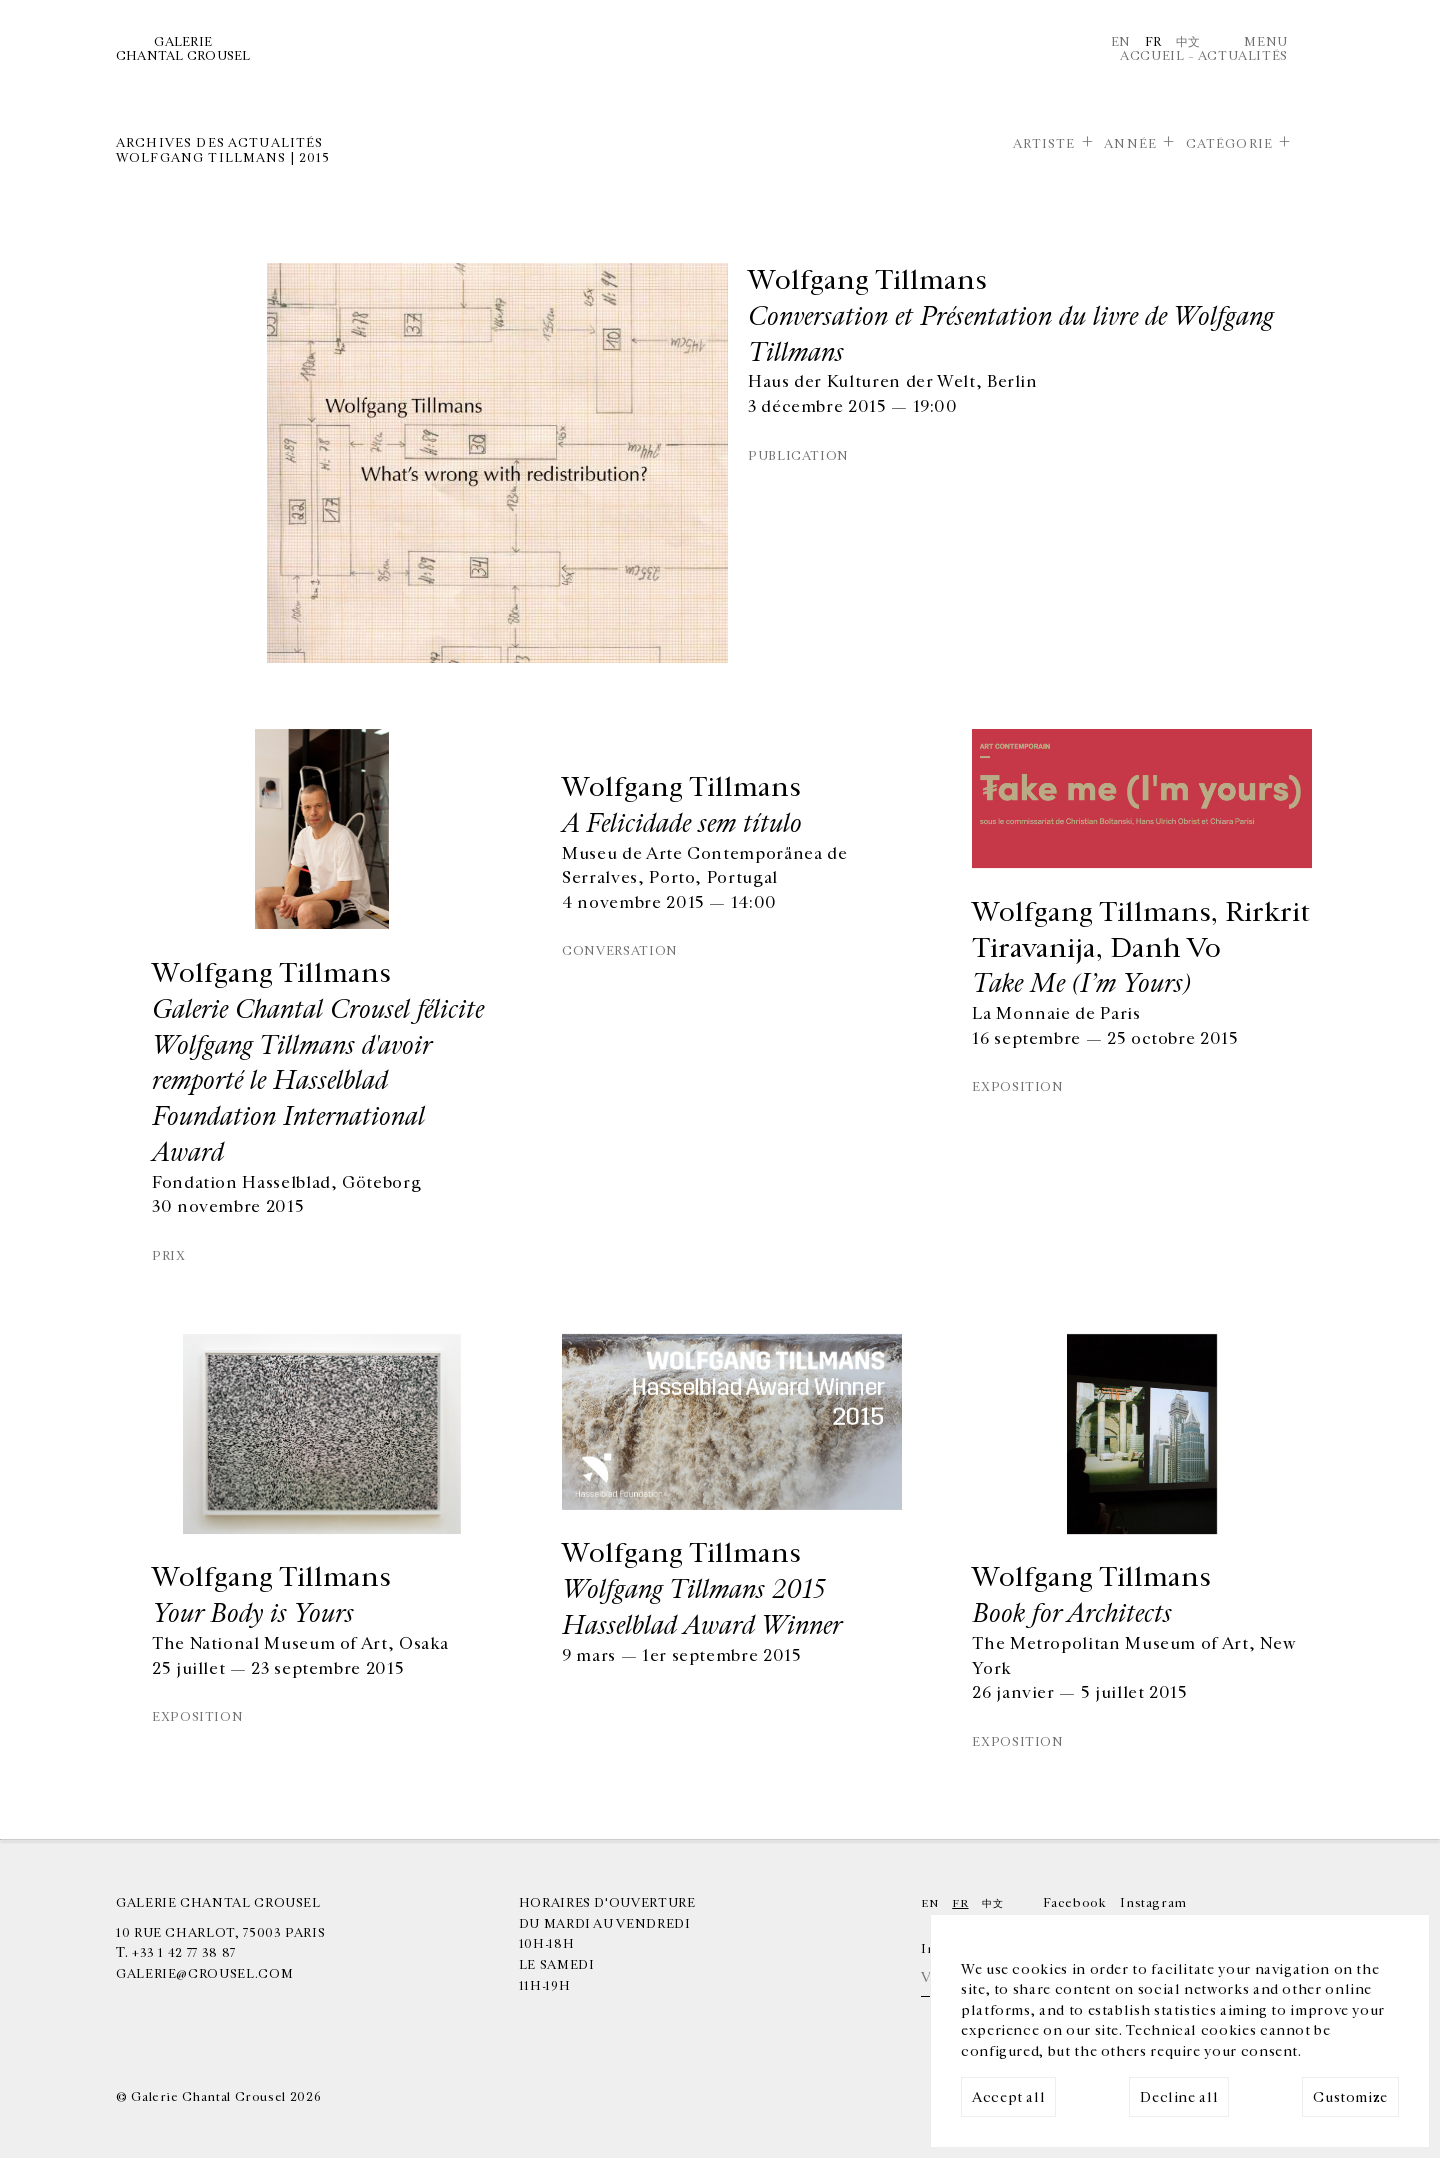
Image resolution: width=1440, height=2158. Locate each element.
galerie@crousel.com (204, 1974)
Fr (1153, 42)
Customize (1350, 2097)
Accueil (1152, 56)
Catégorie (1229, 144)
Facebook (1074, 1903)
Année (1130, 144)
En (1121, 42)
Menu (1266, 42)
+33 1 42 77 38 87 (184, 1953)
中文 (1188, 42)
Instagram (1153, 1903)
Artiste (1044, 144)
